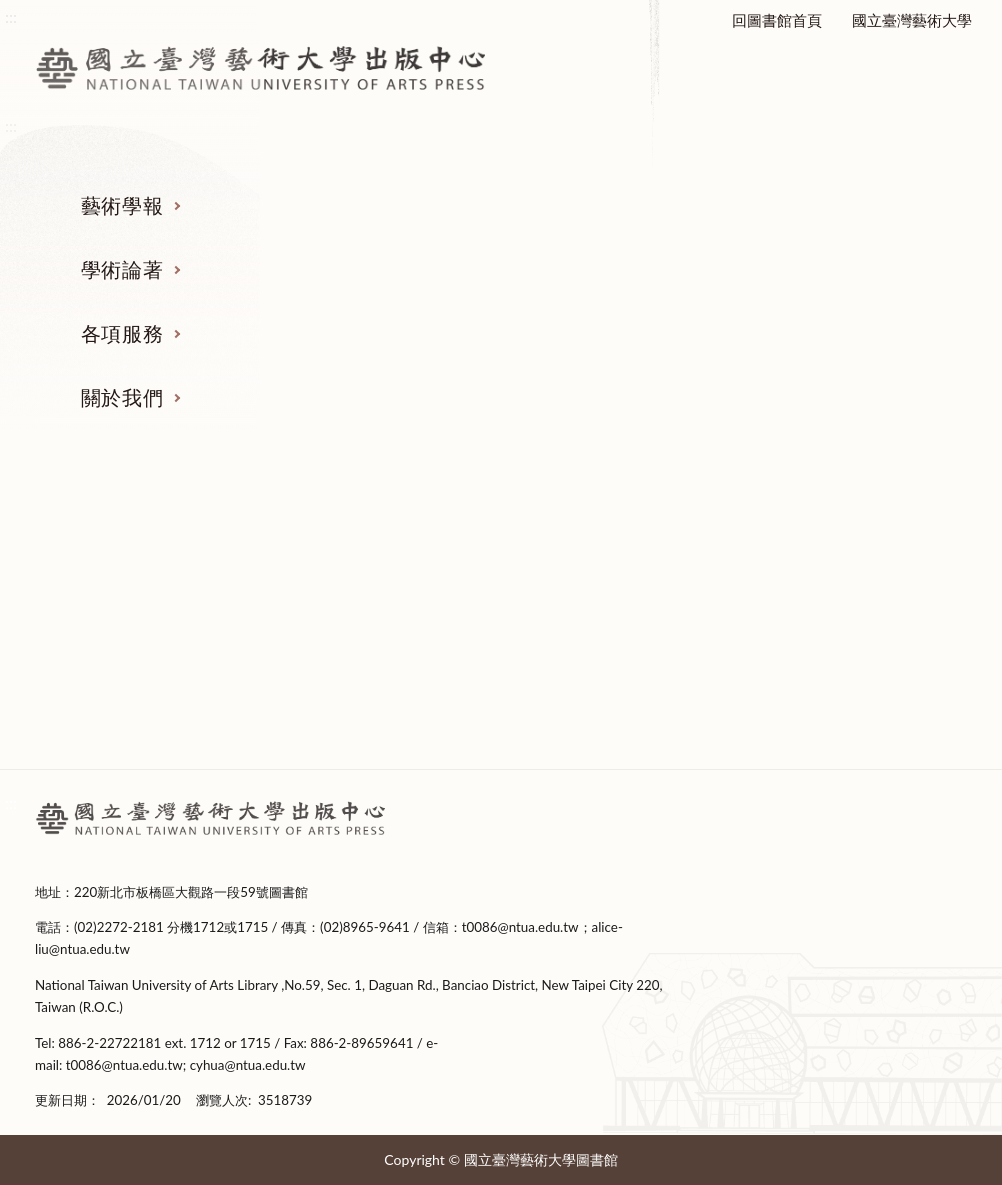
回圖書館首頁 (777, 20)
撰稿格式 (137, 695)
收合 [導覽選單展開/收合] (952, 478)
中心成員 (866, 658)
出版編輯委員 (866, 695)
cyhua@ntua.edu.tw (248, 1065)
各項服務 (122, 333)
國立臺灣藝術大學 (912, 20)
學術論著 (122, 269)
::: (11, 802)
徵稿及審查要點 (136, 583)
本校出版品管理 (622, 583)
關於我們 (122, 397)
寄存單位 (623, 658)
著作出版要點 (380, 583)
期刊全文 (137, 733)
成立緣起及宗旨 (865, 583)
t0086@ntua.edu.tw (520, 927)
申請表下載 (622, 695)
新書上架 (380, 658)
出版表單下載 (380, 620)
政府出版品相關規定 (622, 620)
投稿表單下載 (137, 658)
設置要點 (866, 620)
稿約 (137, 620)
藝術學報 (122, 205)
